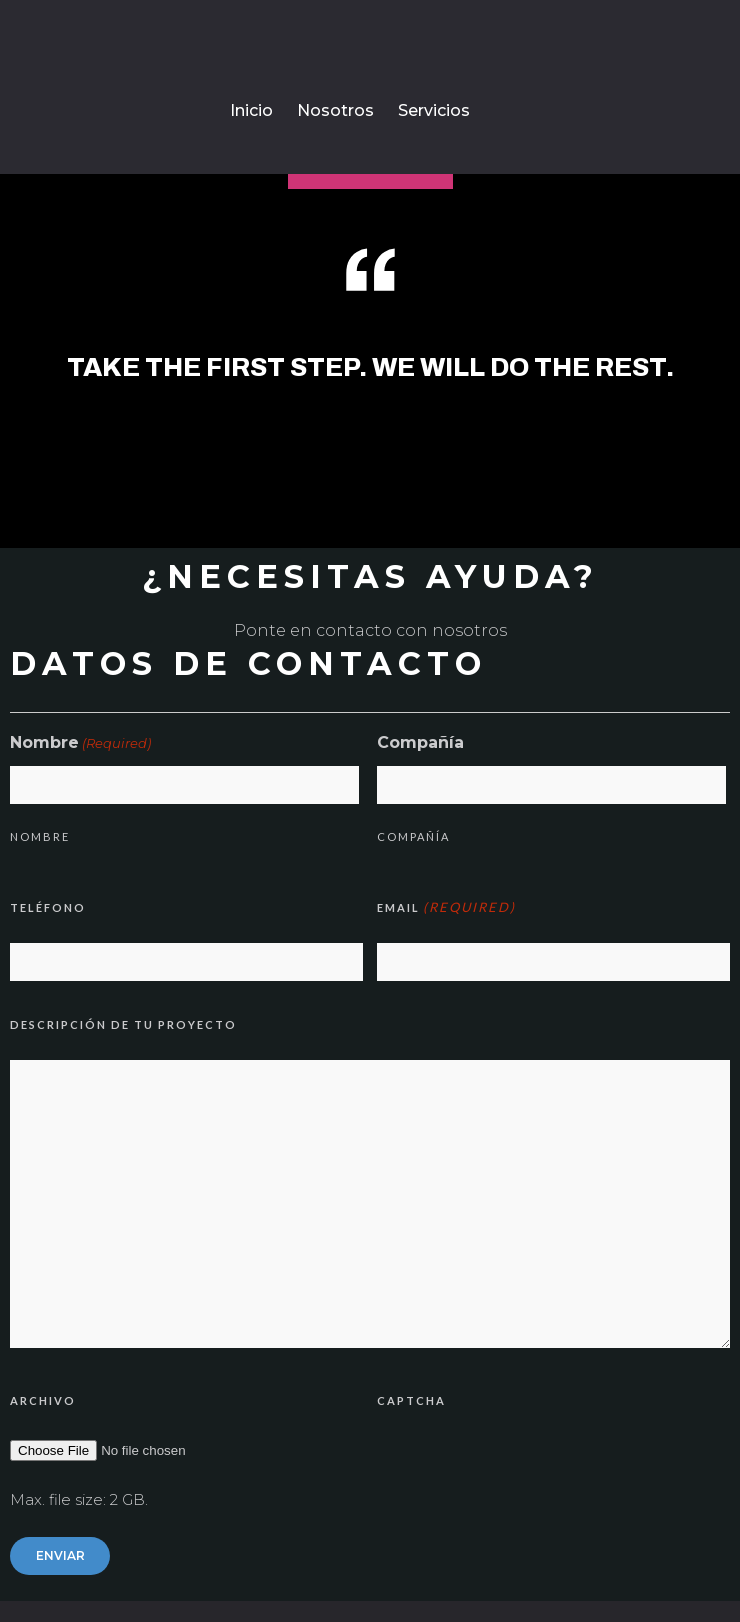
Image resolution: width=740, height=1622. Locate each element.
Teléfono (48, 907)
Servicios (434, 110)
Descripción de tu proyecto (123, 1024)
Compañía (413, 836)
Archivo (43, 1400)
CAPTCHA (411, 1400)
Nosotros (335, 110)
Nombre (40, 836)
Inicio (251, 110)
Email (446, 907)
